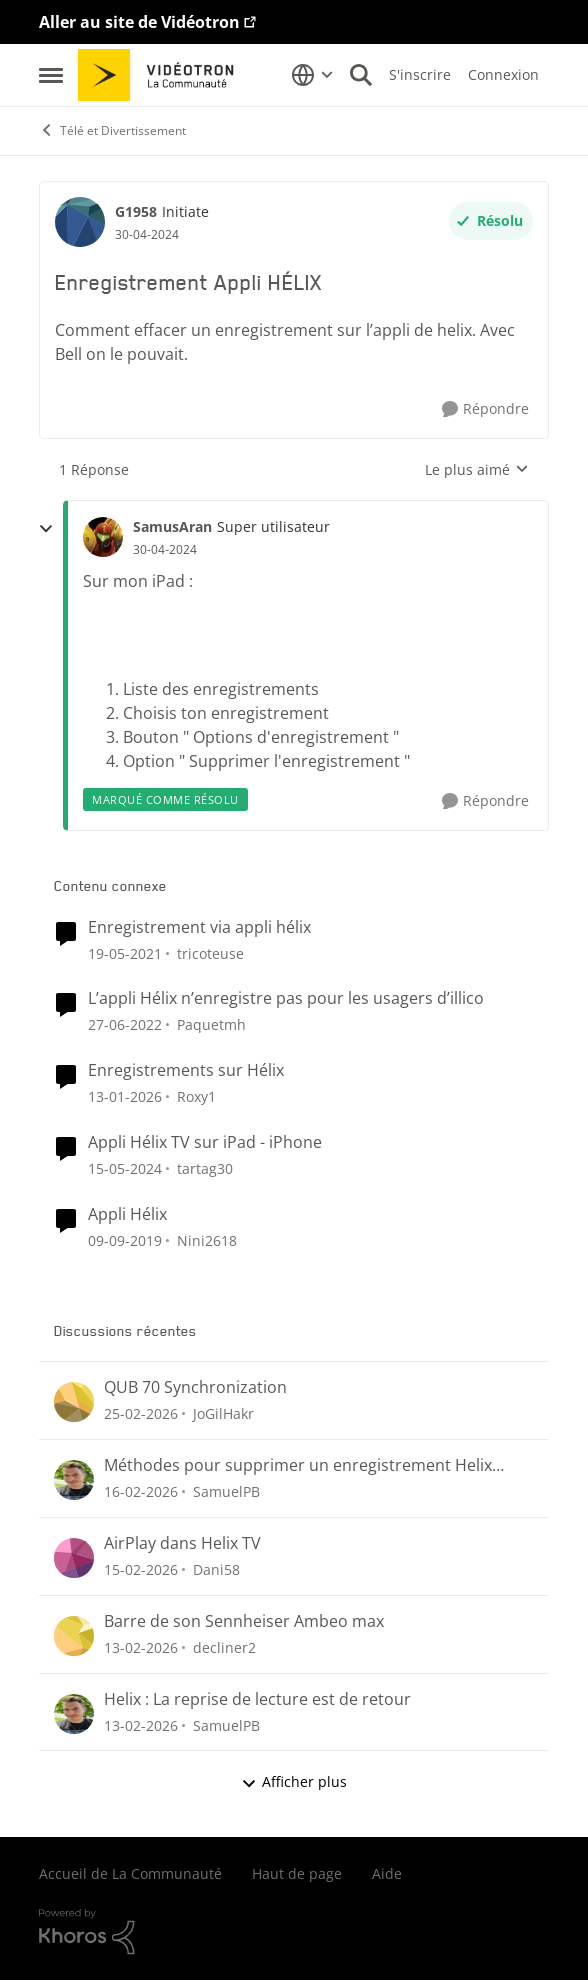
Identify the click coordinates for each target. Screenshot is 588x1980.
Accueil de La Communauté (130, 1873)
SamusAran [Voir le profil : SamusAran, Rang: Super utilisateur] (172, 526)
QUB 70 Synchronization (195, 1387)
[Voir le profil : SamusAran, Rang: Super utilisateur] (103, 537)
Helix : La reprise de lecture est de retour (257, 1699)
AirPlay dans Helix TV (182, 1543)
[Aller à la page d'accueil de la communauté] (162, 75)
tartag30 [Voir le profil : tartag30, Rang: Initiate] (205, 1168)
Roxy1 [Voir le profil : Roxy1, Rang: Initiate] (196, 1096)
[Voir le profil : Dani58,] (74, 1558)
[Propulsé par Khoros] (294, 1932)
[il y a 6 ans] (125, 1240)
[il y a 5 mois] (141, 1491)
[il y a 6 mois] (125, 1096)
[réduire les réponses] (46, 529)
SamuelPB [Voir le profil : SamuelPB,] (226, 1491)
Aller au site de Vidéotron (139, 22)
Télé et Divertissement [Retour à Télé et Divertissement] (112, 130)
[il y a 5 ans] (125, 952)
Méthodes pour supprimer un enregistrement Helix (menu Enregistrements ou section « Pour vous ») (298, 1465)
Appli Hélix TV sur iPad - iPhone (205, 1142)
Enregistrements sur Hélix (186, 1070)
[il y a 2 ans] (125, 1168)
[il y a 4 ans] (125, 1024)
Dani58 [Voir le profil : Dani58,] (216, 1569)
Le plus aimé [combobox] (477, 470)
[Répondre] (485, 409)
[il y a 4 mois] (141, 1413)
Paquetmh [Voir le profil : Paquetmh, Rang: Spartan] (211, 1024)
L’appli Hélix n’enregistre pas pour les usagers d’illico (286, 998)
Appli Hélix (127, 1214)
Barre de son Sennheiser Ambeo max (244, 1621)
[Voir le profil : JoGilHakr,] (74, 1402)
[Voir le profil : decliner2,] (74, 1636)
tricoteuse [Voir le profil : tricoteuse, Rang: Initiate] (210, 952)
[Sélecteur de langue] (312, 75)
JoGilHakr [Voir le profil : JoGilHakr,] (223, 1413)
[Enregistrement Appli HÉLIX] (165, 550)
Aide (387, 1873)
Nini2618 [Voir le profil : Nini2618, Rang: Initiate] (207, 1240)
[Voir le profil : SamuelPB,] (74, 1480)
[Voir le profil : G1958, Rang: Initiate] (80, 222)
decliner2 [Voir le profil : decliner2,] (224, 1647)
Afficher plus (294, 1781)
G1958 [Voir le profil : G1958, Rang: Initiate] (136, 211)
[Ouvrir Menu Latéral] (51, 75)
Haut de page (297, 1873)
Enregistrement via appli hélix (199, 927)
